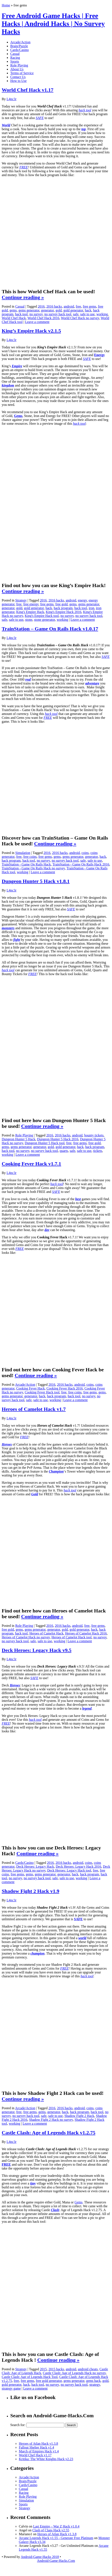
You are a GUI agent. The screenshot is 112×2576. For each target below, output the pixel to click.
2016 (41, 306)
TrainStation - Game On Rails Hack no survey (33, 868)
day (47, 1230)
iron (91, 608)
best (78, 1199)
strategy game (11, 2388)
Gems (18, 416)
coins (85, 853)
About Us (17, 69)
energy (82, 600)
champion (37, 1953)
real (28, 679)
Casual (15, 54)
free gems (89, 306)
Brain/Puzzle (19, 46)
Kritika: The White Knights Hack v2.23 (46, 2459)
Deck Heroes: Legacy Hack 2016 (78, 1866)
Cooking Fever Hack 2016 (64, 1388)
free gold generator (49, 2381)
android (69, 306)
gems (13, 310)
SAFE (40, 118)
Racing (15, 57)
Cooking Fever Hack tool (42, 1392)
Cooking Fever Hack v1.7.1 (31, 1163)
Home (6, 5)
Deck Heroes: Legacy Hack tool (69, 1870)
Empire (17, 366)
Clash (55, 2210)
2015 (43, 2369)
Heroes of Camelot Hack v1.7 (34, 1409)
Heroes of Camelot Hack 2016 (86, 1633)
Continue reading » (23, 297)
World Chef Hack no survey (80, 318)
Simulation (22, 853)
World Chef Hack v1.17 (27, 90)
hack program (63, 608)
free (78, 306)
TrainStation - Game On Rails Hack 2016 (80, 864)
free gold (61, 604)
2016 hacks (54, 306)
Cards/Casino (19, 50)
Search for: (17, 2425)
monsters (8, 928)
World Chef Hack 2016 (43, 318)
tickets (97, 1151)
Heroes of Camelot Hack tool (71, 1637)
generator (47, 310)
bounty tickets (93, 1135)
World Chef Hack (14, 318)
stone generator (44, 619)
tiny (33, 2183)
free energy (31, 604)
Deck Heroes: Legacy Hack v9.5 (37, 1650)
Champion (56, 1471)
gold (59, 310)
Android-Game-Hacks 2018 (40, 2557)
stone (28, 619)
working (102, 314)
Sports (14, 61)
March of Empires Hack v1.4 (39, 2451)
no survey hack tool (57, 314)
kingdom (8, 385)
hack (88, 310)
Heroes (15, 1685)
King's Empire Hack (30, 612)
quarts (64, 1151)
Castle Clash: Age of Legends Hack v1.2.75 (48, 2132)
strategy (94, 2384)
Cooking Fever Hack (30, 1388)
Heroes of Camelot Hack (46, 1633)
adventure (92, 683)
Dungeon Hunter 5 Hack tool (44, 1143)
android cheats (88, 2369)
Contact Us (18, 77)
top (83, 129)
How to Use (18, 81)
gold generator (73, 310)
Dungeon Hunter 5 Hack (18, 1139)
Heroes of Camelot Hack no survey (26, 1637)
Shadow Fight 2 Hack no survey (51, 2119)
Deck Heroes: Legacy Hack (35, 1866)
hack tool (85, 110)
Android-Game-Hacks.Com (56, 2560)
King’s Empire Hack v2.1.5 (31, 331)
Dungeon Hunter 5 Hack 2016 (57, 1139)
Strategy (21, 600)
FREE (23, 167)
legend (87, 1708)
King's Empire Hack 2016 (63, 612)
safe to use (87, 314)
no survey (36, 314)
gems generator (28, 310)
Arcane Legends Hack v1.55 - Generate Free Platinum (56, 2538)
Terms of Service (22, 73)
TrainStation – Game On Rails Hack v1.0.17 (50, 629)
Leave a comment (37, 322)
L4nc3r (11, 99)
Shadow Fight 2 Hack (79, 2116)
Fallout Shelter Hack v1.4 (36, 2447)
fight (16, 939)
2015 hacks (56, 2369)
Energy (99, 355)
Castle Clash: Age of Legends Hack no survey (74, 2373)
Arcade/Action (20, 42)
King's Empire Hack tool (42, 616)
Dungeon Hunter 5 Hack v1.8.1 (36, 881)
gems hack (93, 2381)
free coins (30, 856)
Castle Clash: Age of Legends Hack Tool (30, 2377)
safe (76, 314)
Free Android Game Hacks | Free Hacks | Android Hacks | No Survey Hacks (53, 23)
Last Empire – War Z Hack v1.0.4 (56, 2526)
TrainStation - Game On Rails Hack (26, 864)
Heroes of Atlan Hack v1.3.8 (38, 2443)
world (82, 1938)
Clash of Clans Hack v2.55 (50, 2530)
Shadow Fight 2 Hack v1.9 (30, 1891)
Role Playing (19, 65)
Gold (34, 1494)
